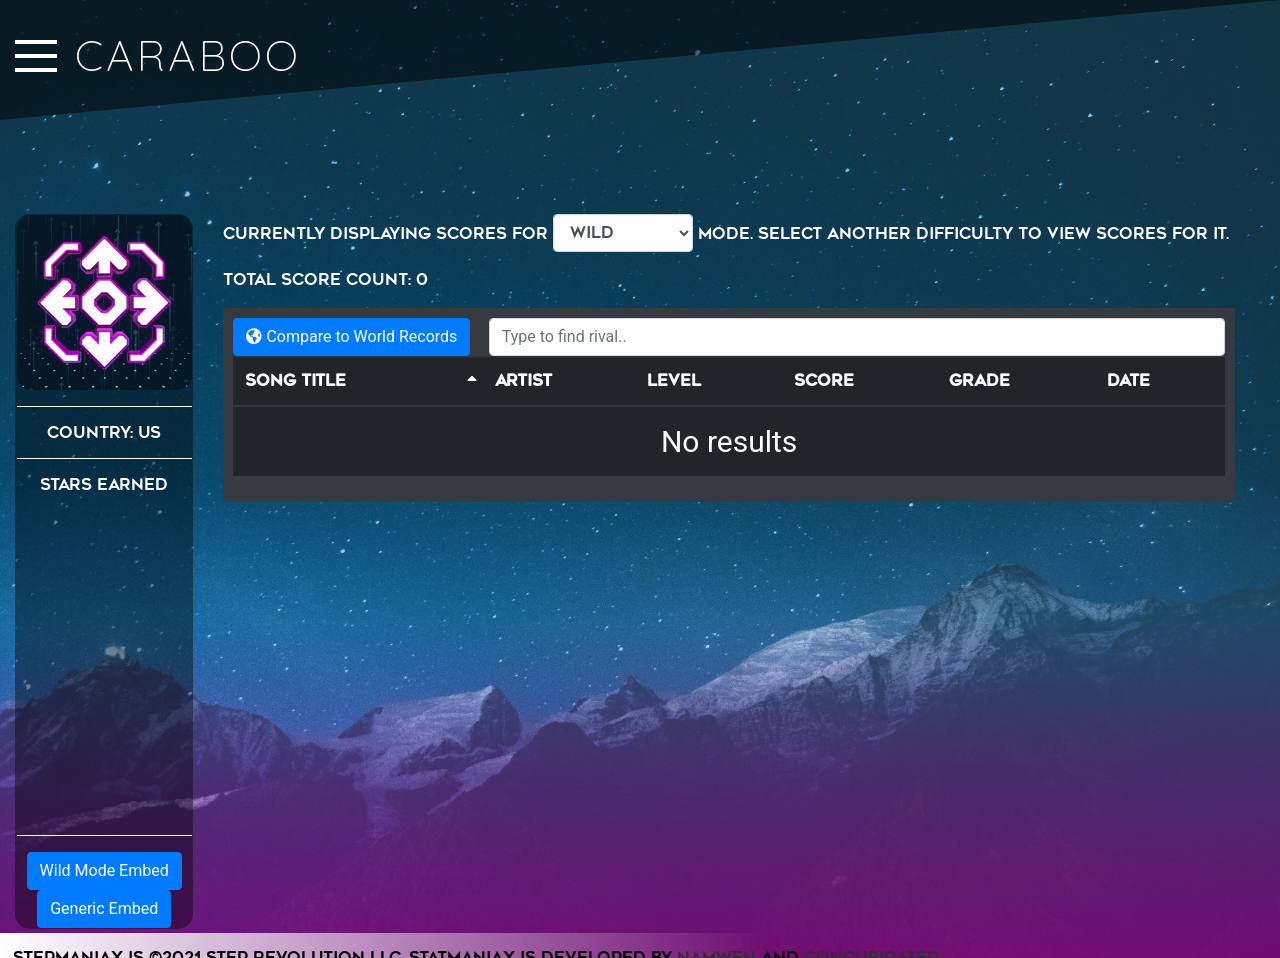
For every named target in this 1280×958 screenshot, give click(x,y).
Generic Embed (104, 908)
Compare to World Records (351, 336)
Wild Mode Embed (104, 870)
